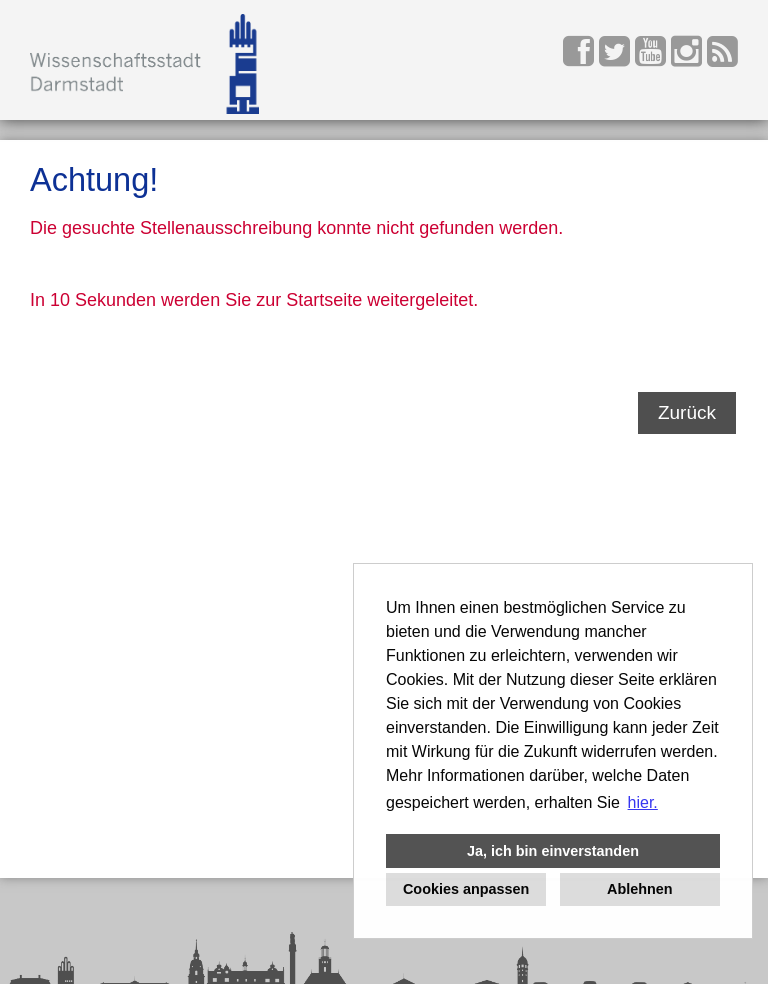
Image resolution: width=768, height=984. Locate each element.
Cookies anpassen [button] (466, 889)
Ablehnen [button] (640, 889)
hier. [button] (643, 802)
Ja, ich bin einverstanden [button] (553, 851)
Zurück (687, 412)
